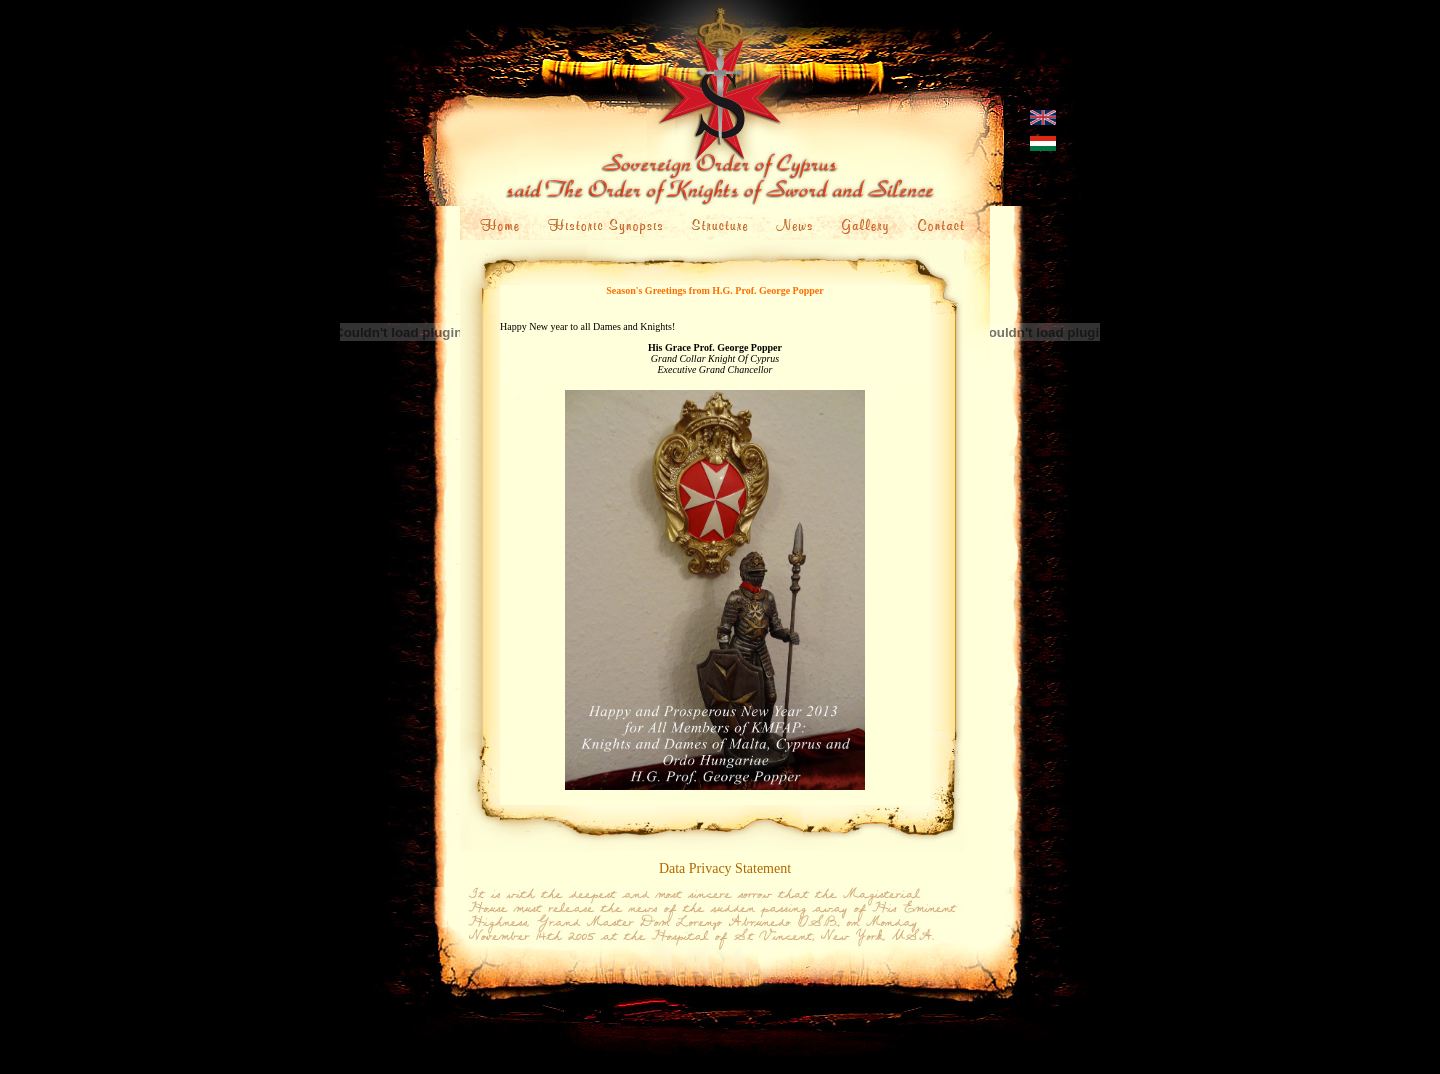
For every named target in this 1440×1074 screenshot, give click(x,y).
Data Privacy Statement (725, 868)
